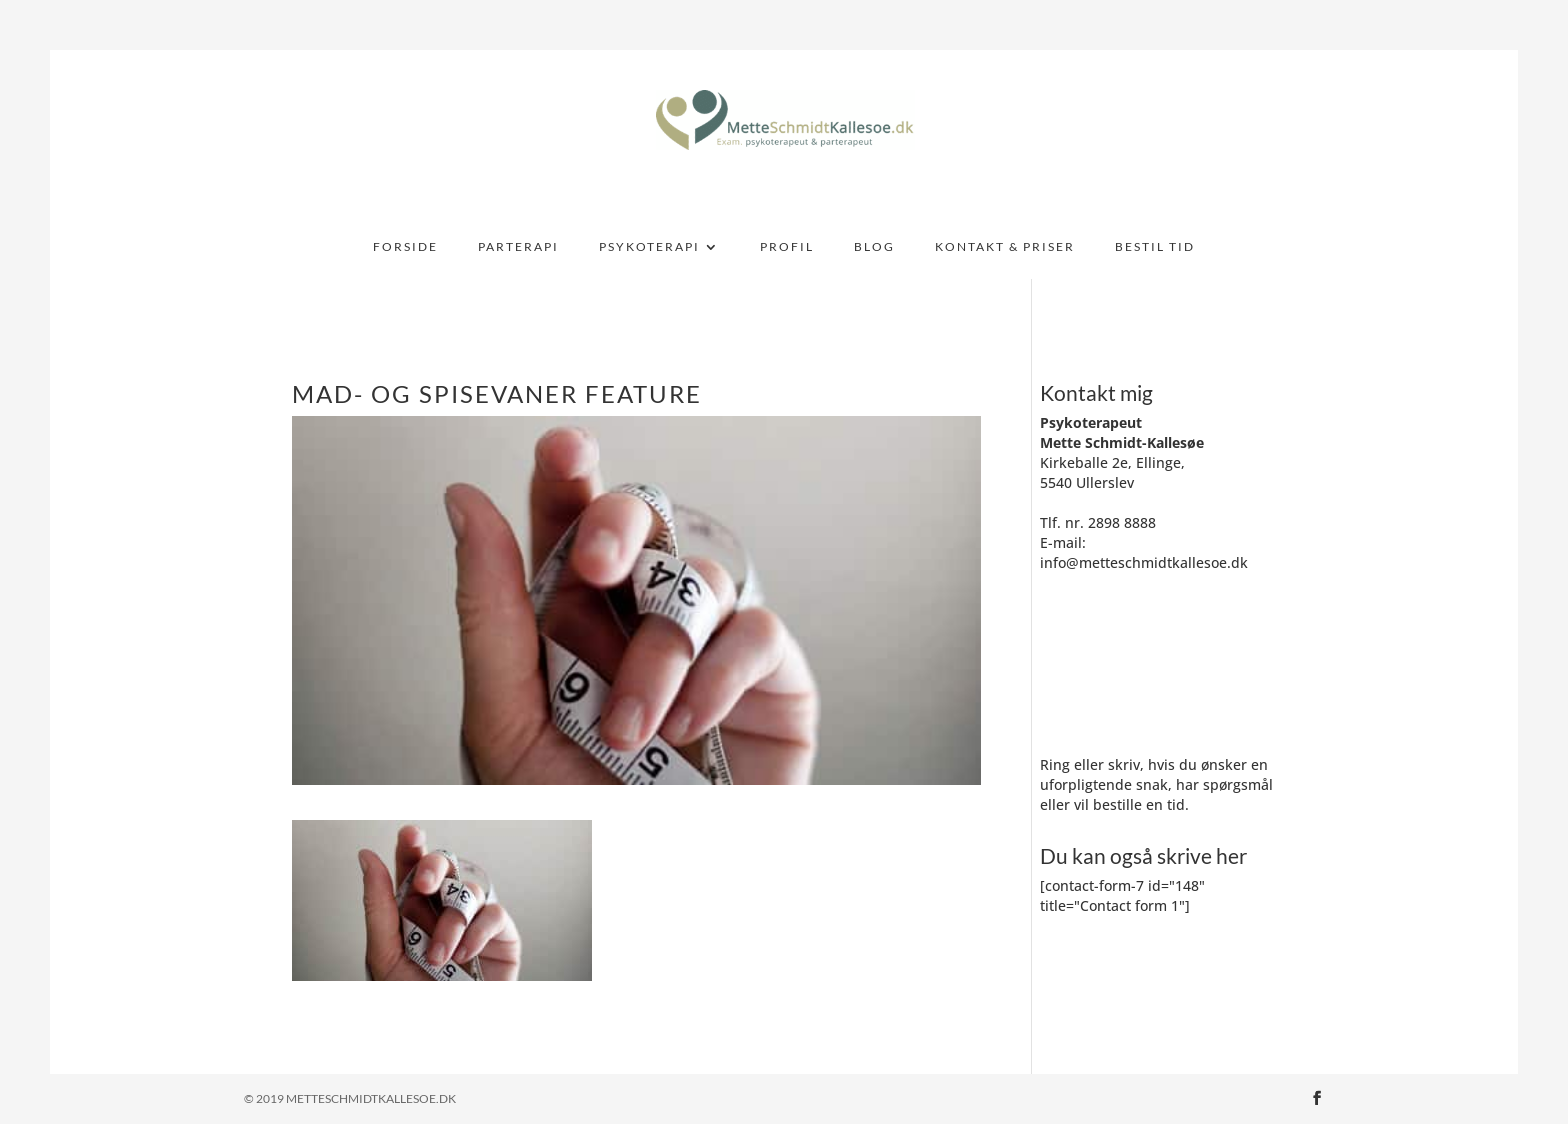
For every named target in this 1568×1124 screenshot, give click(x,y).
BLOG (874, 247)
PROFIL (787, 247)
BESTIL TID (1155, 247)
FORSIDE (405, 247)
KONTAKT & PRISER (1005, 247)
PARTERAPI (518, 247)
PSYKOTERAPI (649, 247)
